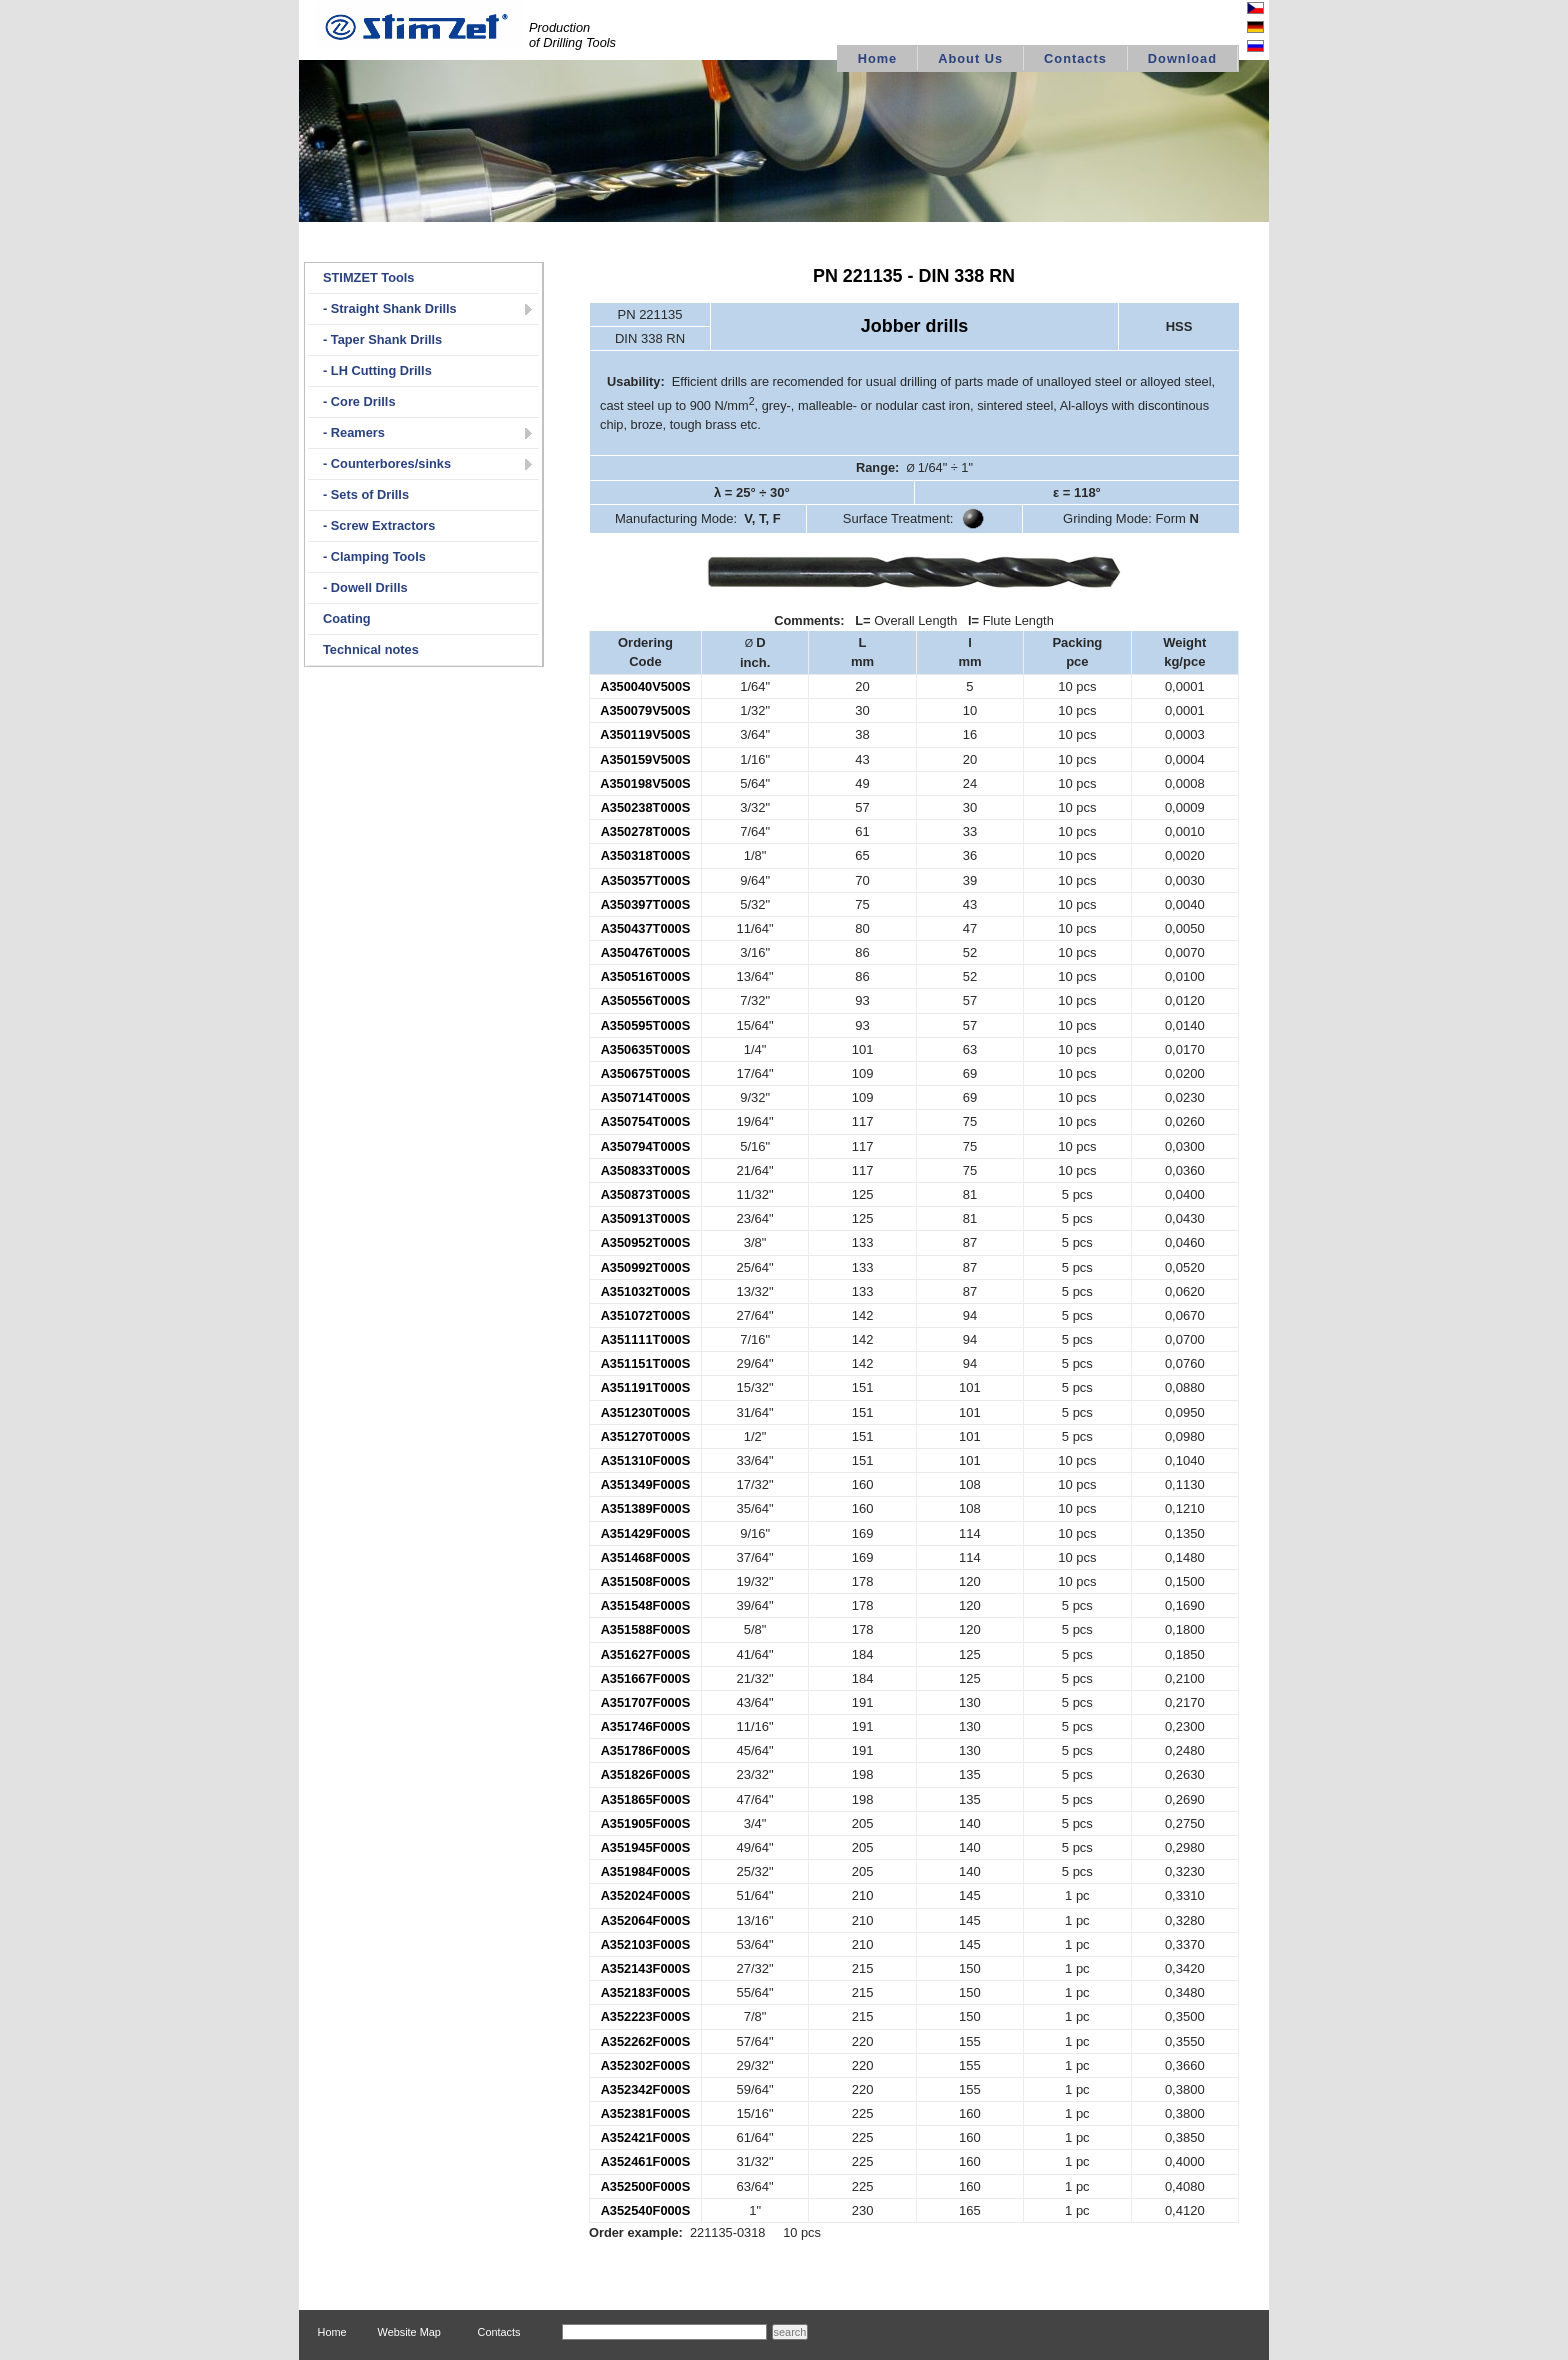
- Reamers (354, 432)
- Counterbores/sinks (387, 463)
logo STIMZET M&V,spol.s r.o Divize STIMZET (419, 24)
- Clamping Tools (374, 556)
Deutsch (1234, 29)
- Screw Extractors (379, 525)
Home (878, 58)
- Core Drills (359, 401)
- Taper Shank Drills (382, 339)
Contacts (1075, 58)
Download (1182, 58)
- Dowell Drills (365, 587)
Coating (347, 618)
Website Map (409, 2332)
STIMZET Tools (368, 277)
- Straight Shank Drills (390, 308)
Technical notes (371, 649)
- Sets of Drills (366, 494)
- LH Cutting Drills (377, 370)
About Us (970, 58)
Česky (1239, 10)
